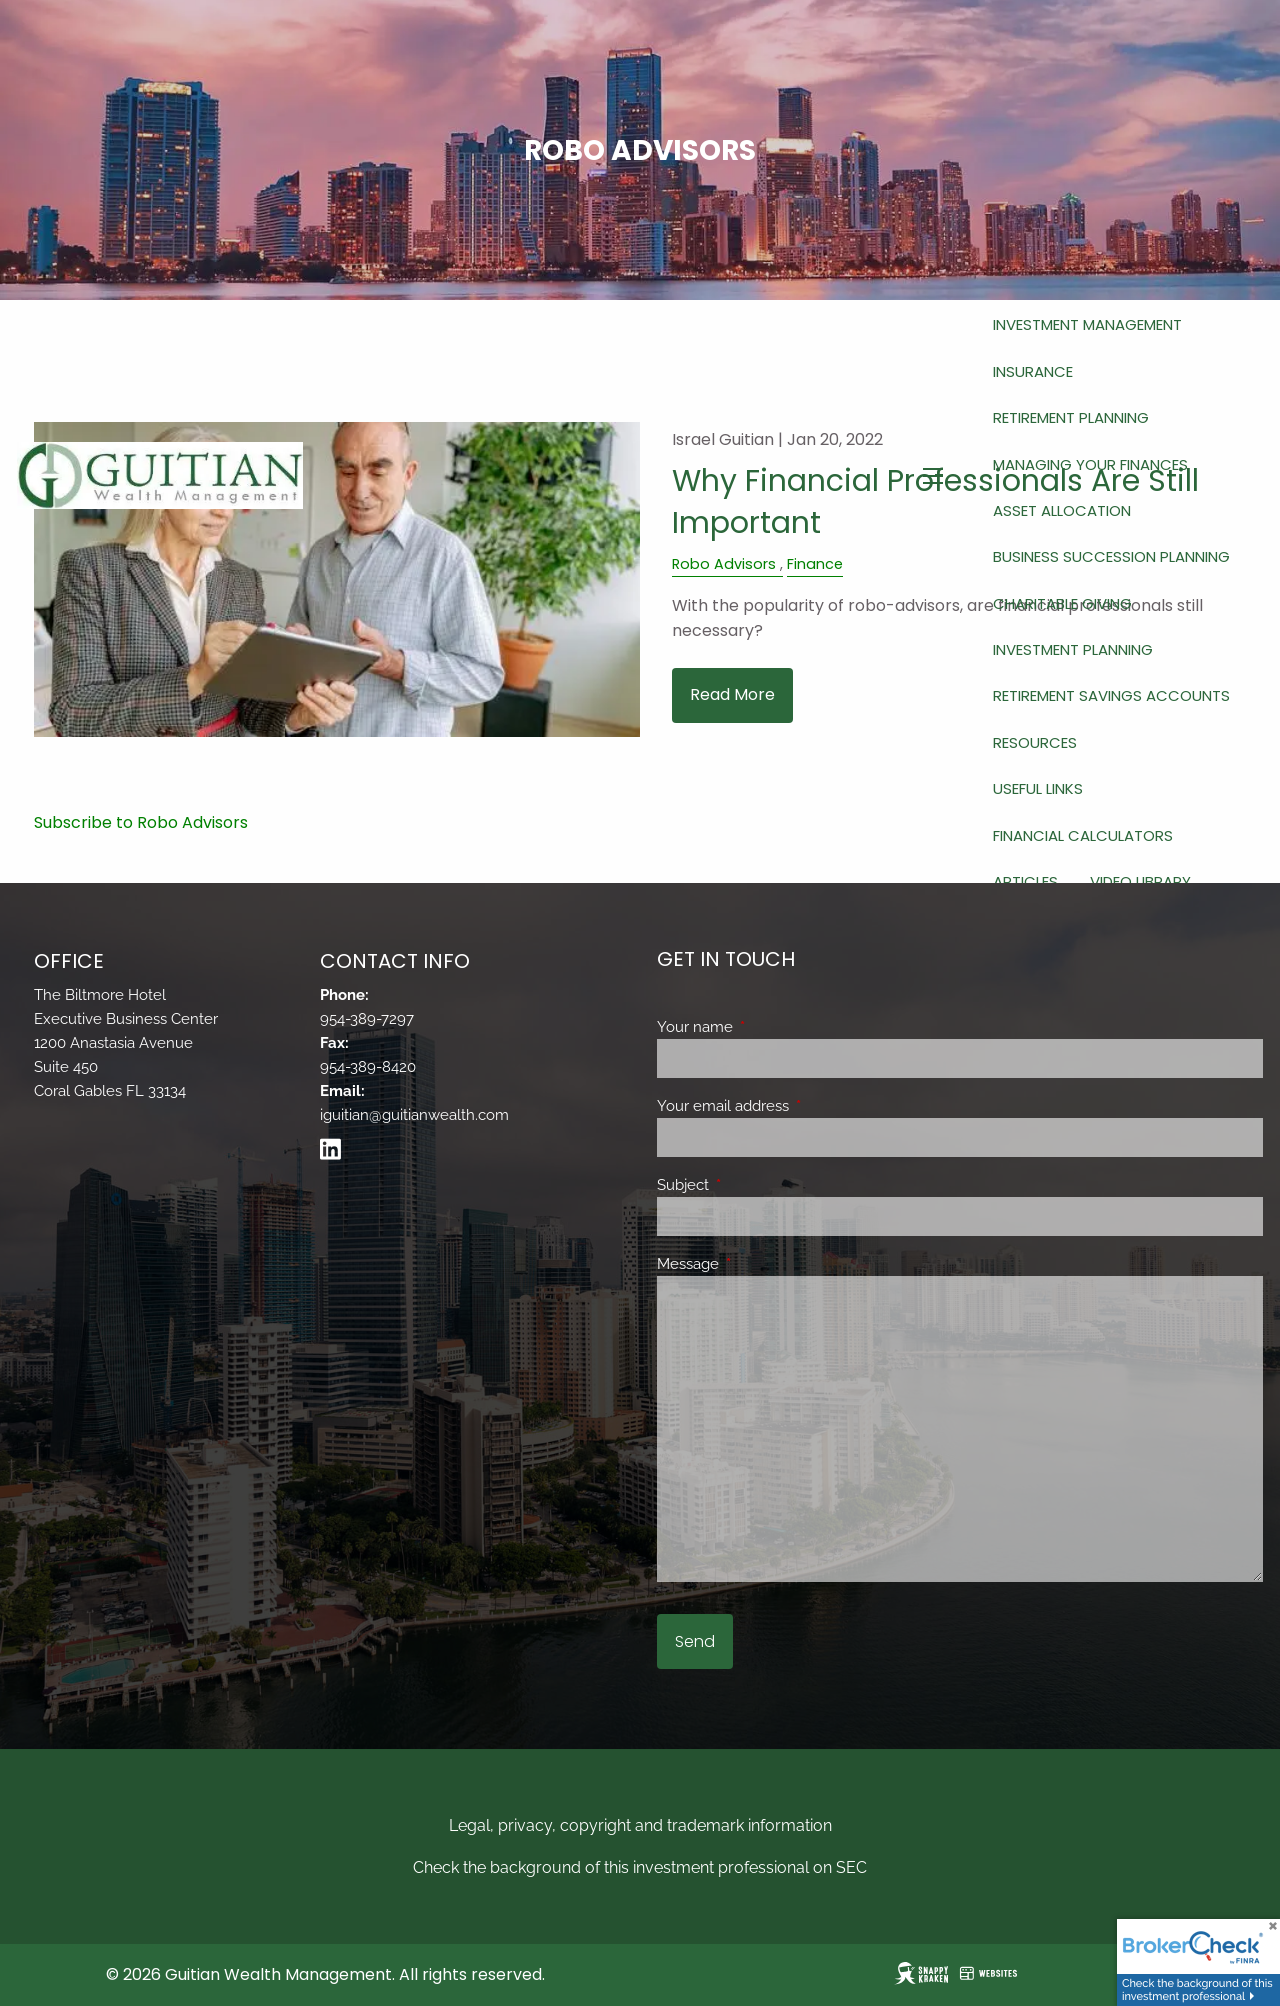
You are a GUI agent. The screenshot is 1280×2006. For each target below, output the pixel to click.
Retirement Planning (1071, 417)
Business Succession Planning (1111, 556)
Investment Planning (1073, 649)
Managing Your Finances (1090, 464)
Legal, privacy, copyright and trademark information (640, 1825)
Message (760, 1264)
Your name (767, 1027)
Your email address (795, 1106)
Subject (755, 1185)
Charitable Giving (1062, 603)
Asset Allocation (1062, 510)
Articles (1025, 881)
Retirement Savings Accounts (1111, 695)
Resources (1035, 742)
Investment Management (1087, 324)
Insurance (1033, 371)
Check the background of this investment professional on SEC (640, 1867)
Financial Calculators (1083, 835)
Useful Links (1038, 788)
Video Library (1140, 881)
